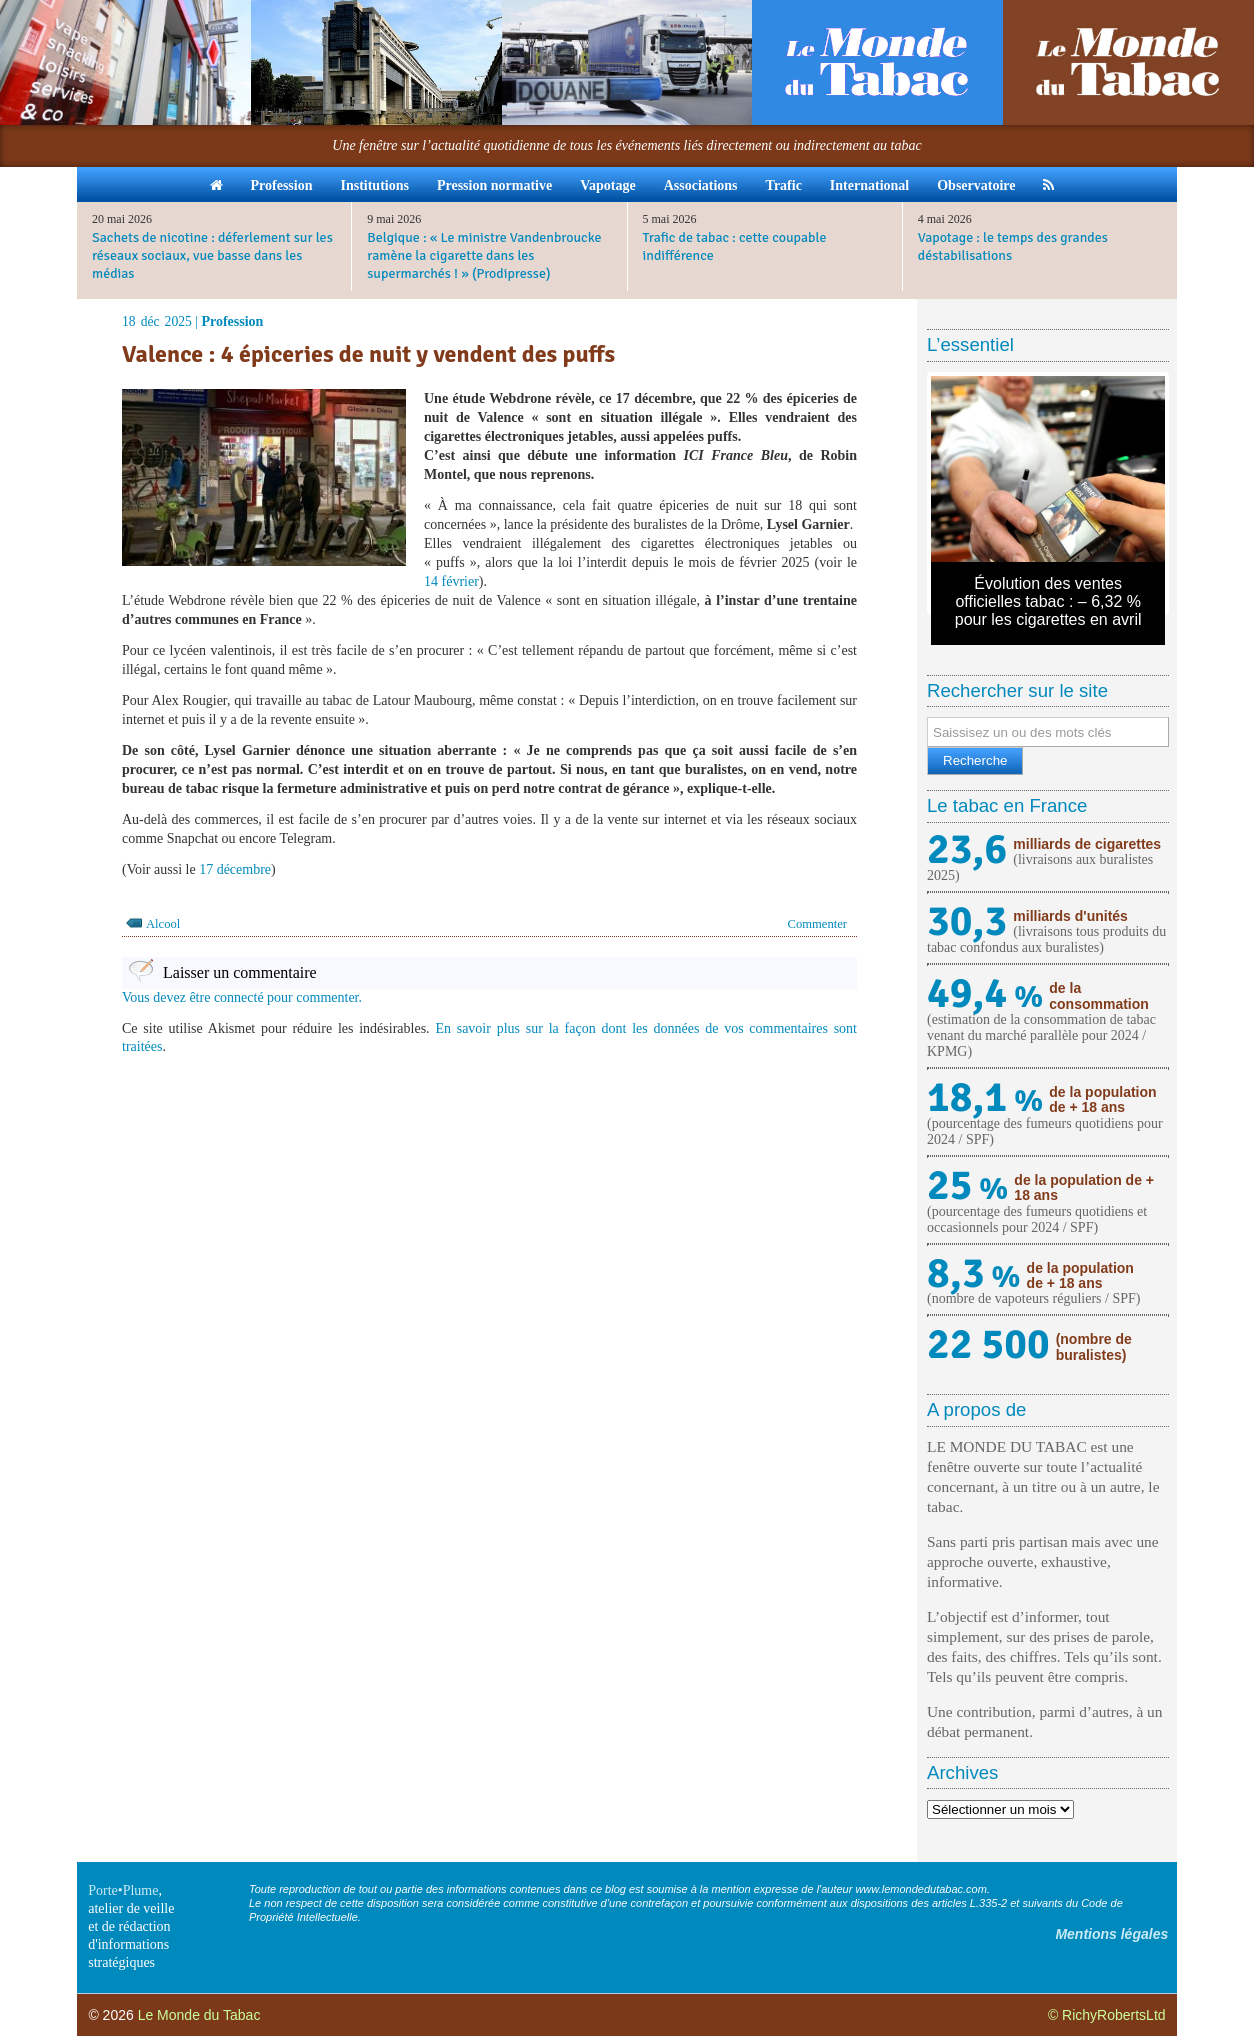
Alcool (163, 924)
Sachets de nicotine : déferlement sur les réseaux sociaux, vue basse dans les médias (212, 255)
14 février (451, 581)
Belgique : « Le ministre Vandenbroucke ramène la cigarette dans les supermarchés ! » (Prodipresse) (484, 255)
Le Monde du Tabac (199, 2015)
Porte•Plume (123, 1890)
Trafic (784, 185)
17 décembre (235, 869)
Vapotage (608, 185)
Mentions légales (1111, 1934)
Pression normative (494, 185)
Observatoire (976, 185)
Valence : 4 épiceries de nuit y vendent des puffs (368, 354)
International (869, 185)
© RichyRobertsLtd (1107, 2015)
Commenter (817, 924)
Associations (701, 185)
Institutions (374, 185)
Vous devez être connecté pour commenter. (242, 997)
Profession (282, 185)
